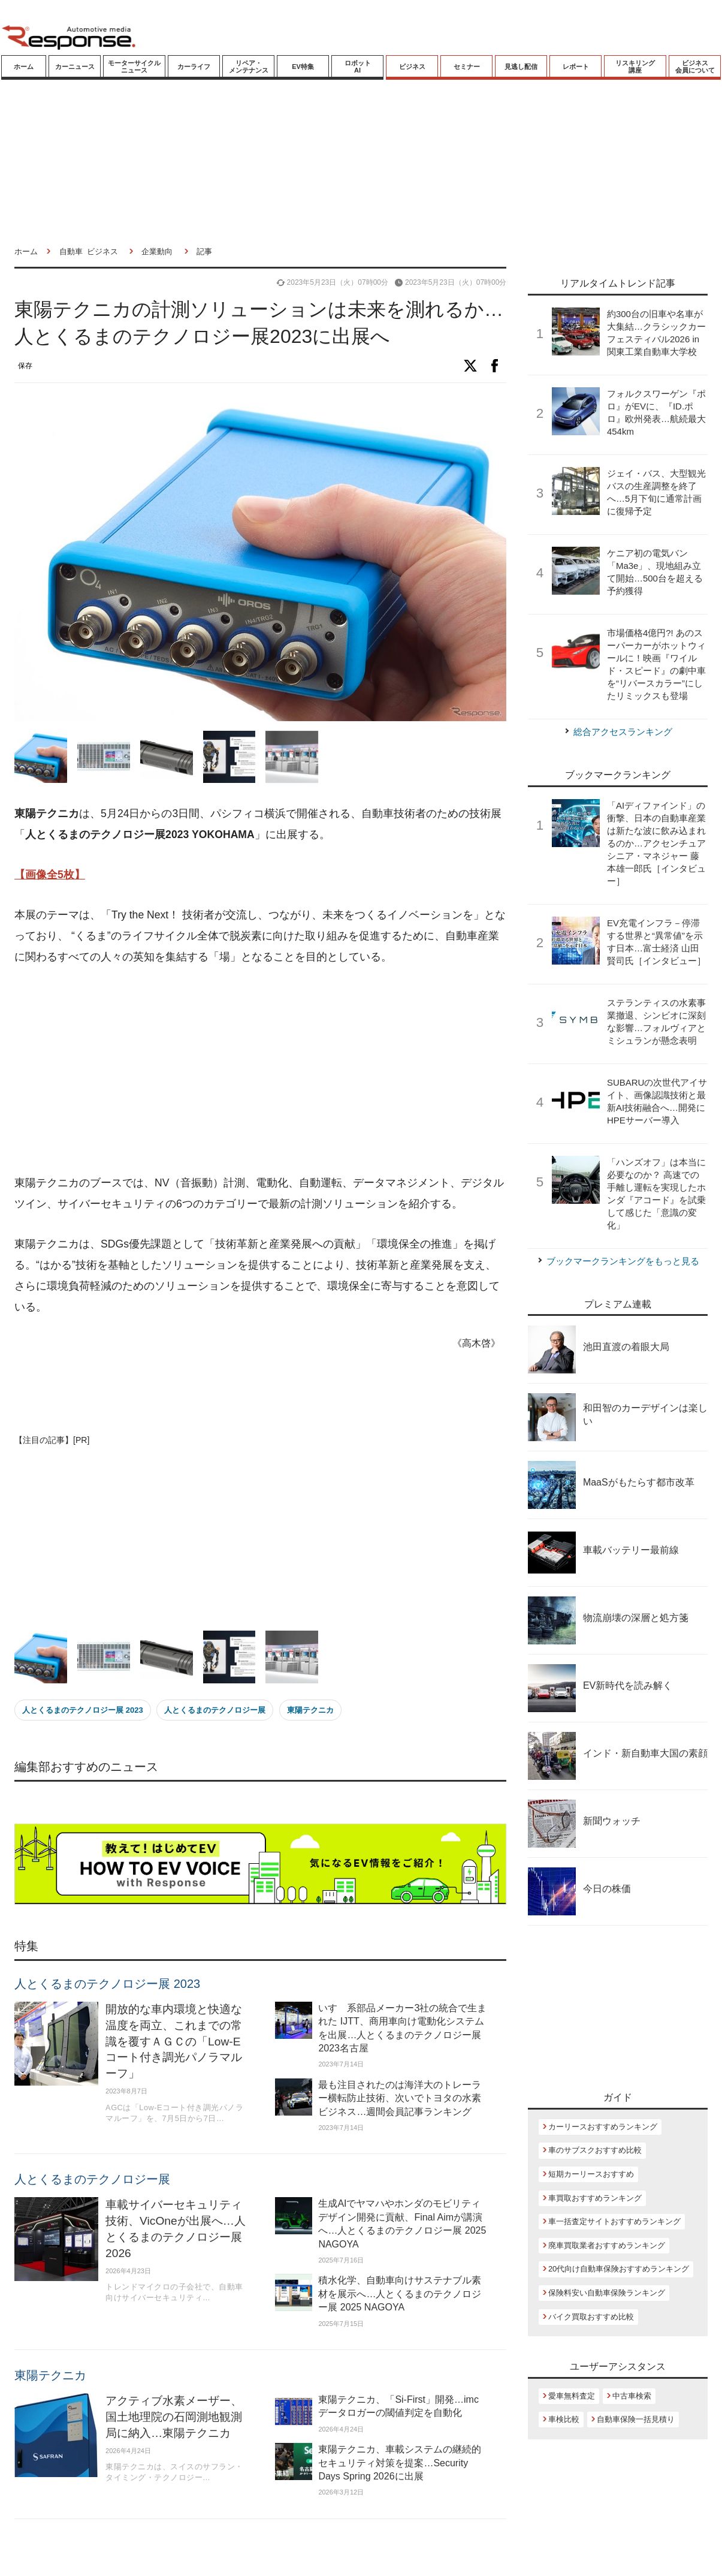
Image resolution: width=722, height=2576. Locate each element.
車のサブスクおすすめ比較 (595, 2150)
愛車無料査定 (571, 2395)
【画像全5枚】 (49, 875)
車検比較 (563, 2419)
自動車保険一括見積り (636, 2419)
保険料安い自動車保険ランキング (606, 2292)
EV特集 (303, 66)
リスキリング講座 (635, 66)
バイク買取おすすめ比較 (591, 2316)
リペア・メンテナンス (248, 66)
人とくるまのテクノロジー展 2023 (82, 1710)
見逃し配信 (521, 66)
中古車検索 (631, 2395)
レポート (576, 66)
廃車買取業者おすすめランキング (606, 2245)
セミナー (467, 66)
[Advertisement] (235, 1071)
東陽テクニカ (310, 1710)
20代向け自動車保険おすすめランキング (618, 2268)
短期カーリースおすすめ (591, 2174)
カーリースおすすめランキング (602, 2126)
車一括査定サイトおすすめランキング (614, 2221)
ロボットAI (358, 66)
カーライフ (193, 66)
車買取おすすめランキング (595, 2198)
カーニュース (75, 66)
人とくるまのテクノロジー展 (214, 1710)
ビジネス (412, 66)
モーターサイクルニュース (134, 66)
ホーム (24, 66)
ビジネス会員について (695, 66)
